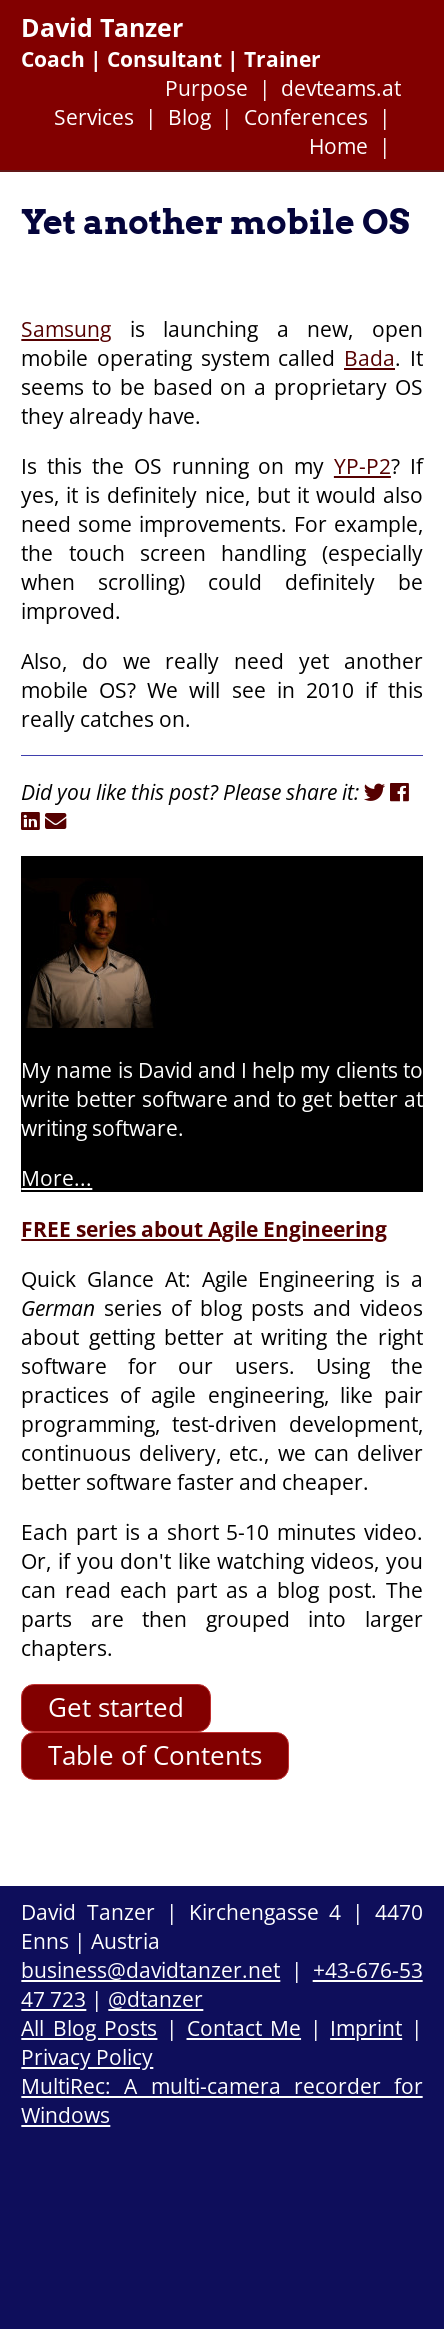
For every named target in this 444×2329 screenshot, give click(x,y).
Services (94, 116)
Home (338, 145)
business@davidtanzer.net (150, 1969)
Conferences (306, 116)
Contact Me (244, 2027)
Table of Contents (155, 1755)
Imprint (366, 2027)
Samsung (66, 328)
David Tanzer (102, 27)
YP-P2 (362, 465)
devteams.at (341, 87)
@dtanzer (155, 1998)
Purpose (206, 87)
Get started (116, 1707)
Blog (189, 116)
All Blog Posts (89, 2027)
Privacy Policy (87, 2056)
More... (56, 1177)
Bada (369, 357)
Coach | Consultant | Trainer (171, 58)
